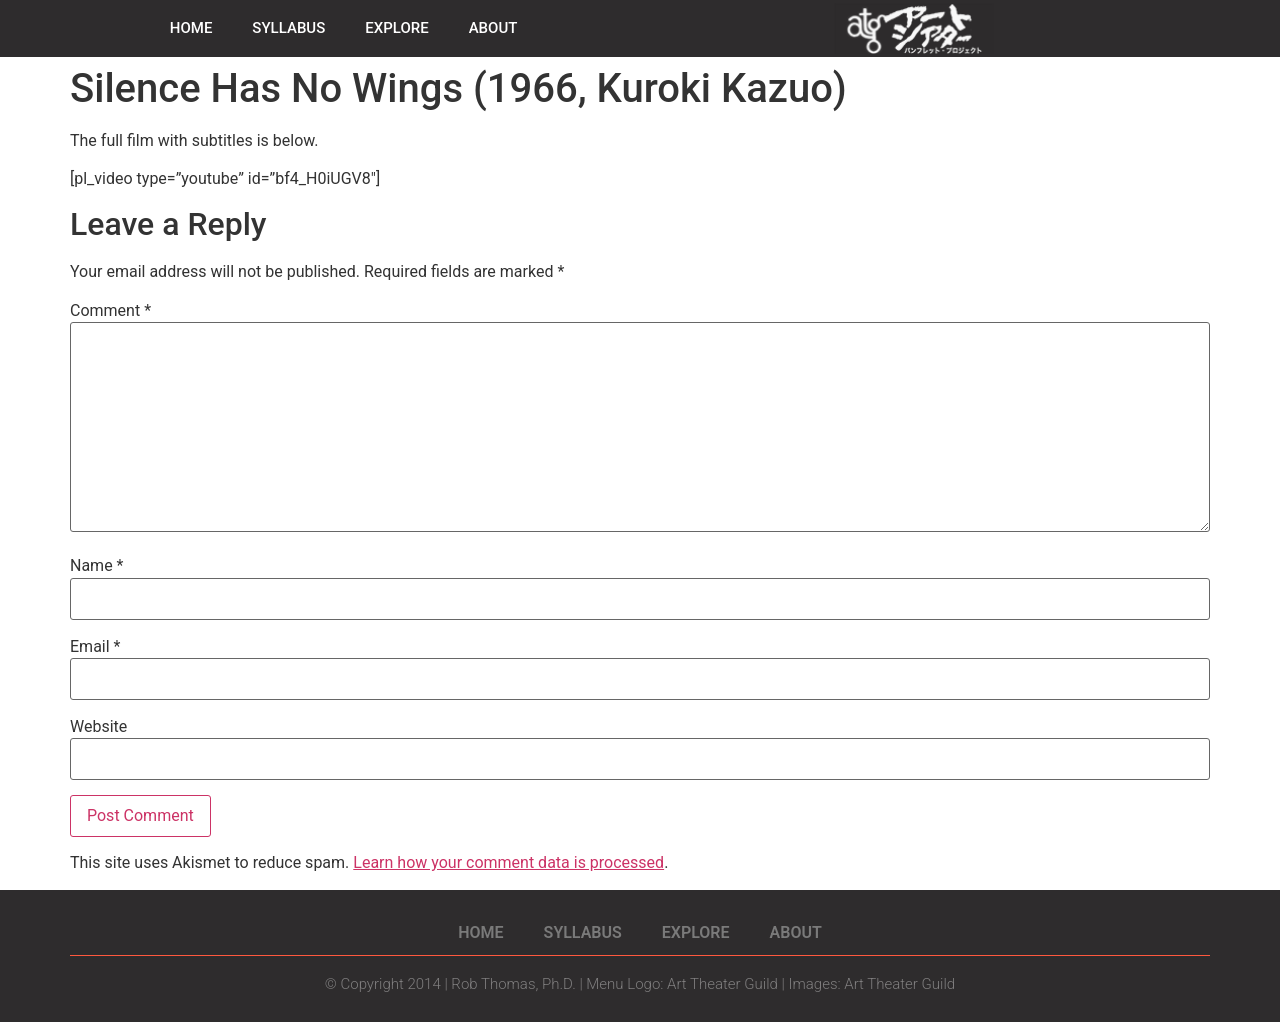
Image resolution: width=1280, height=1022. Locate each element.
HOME (191, 28)
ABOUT (493, 28)
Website (98, 727)
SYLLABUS (288, 28)
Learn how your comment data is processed (508, 862)
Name (97, 566)
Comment (110, 311)
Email (95, 647)
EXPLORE (396, 28)
